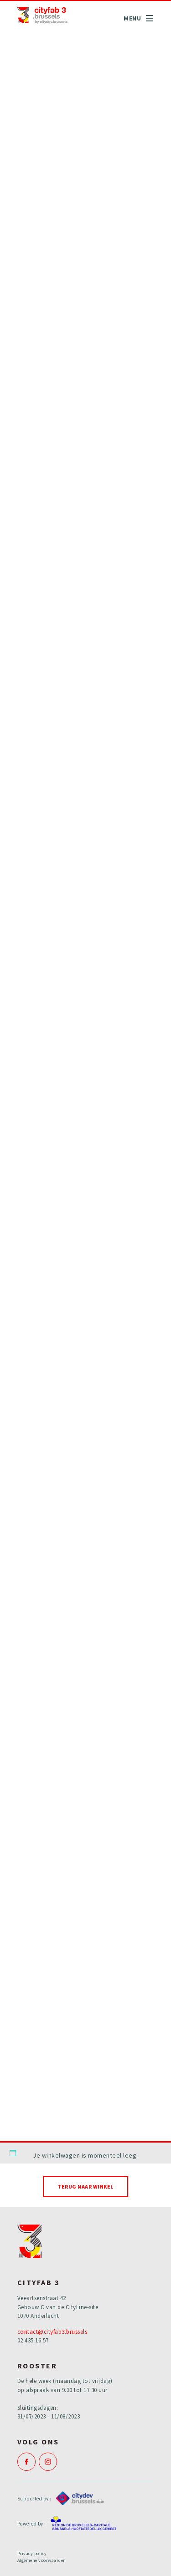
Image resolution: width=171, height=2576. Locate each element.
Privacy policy (32, 2553)
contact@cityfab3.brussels (52, 2332)
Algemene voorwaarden (41, 2560)
